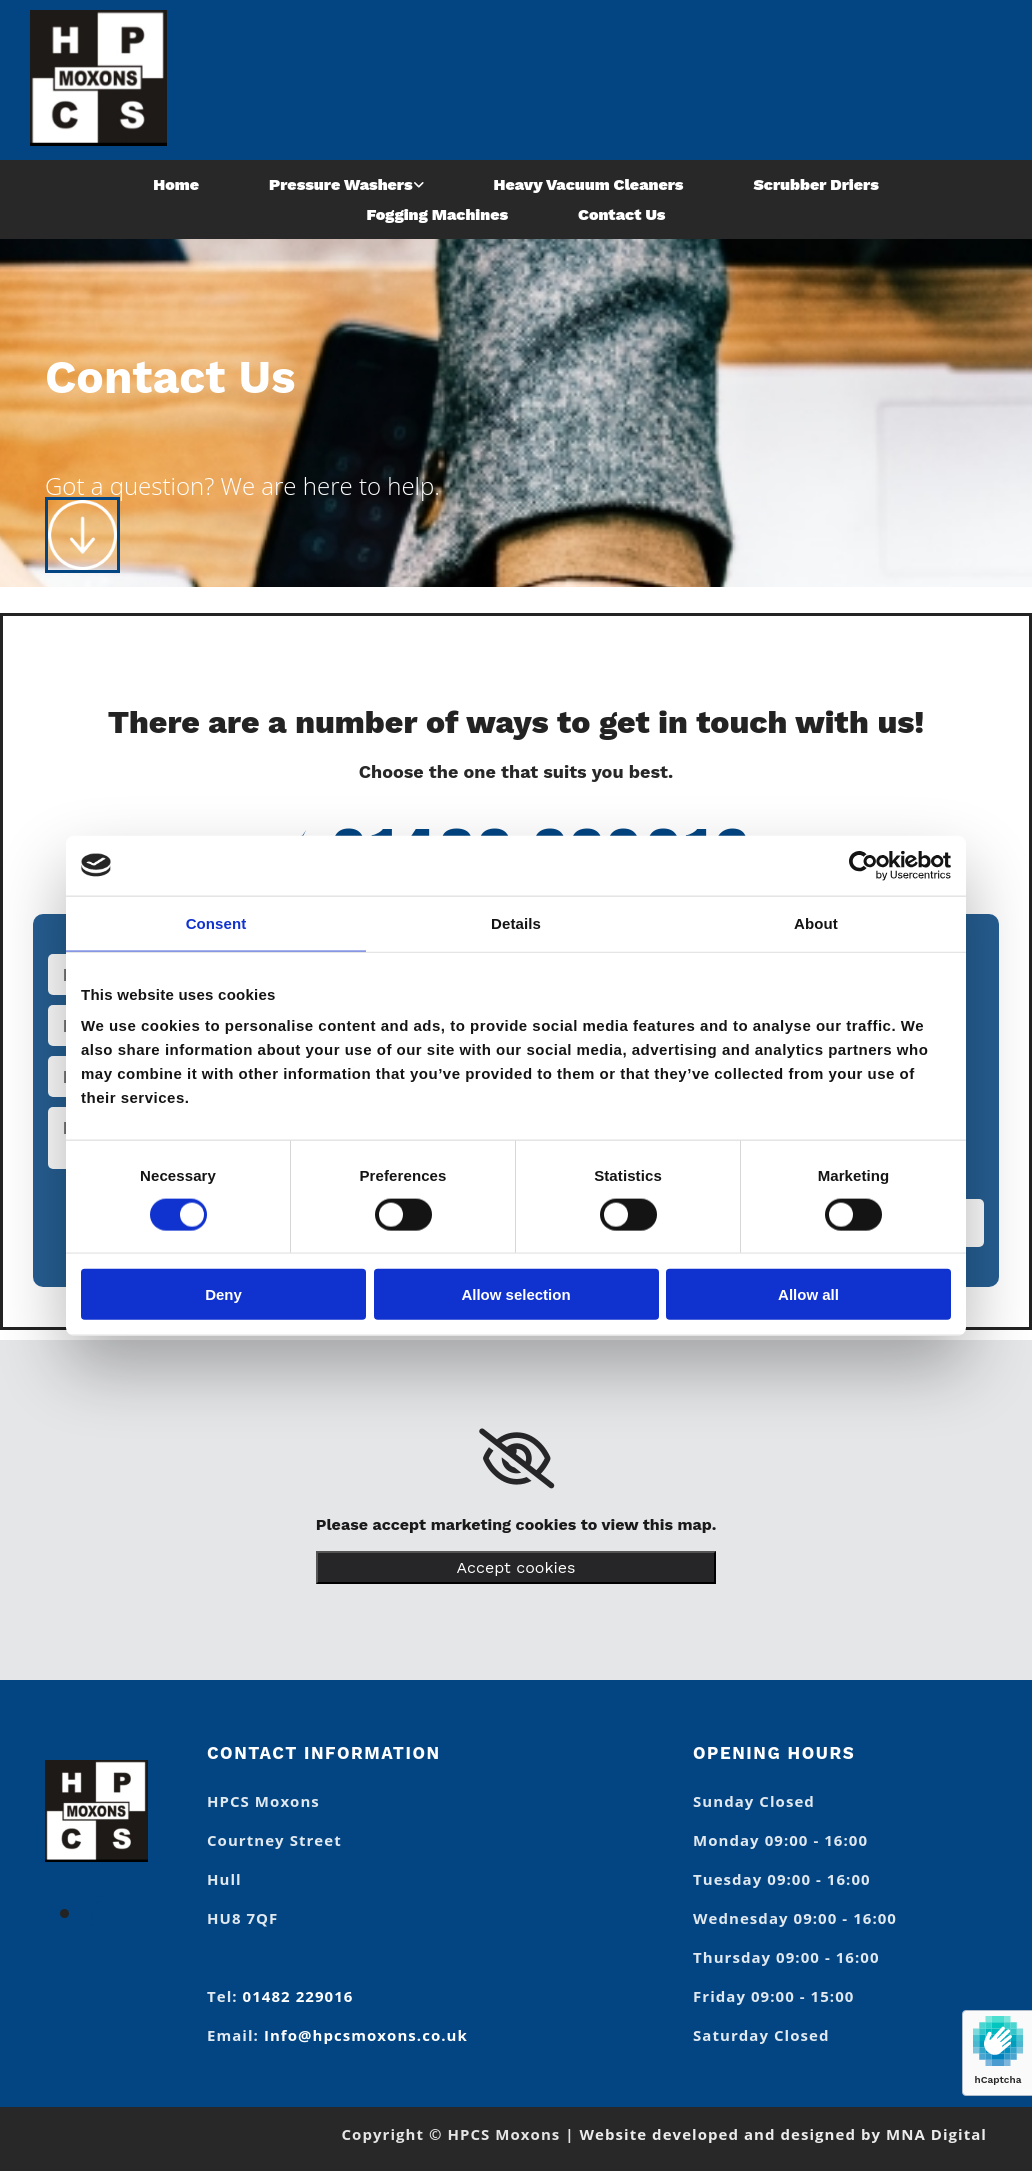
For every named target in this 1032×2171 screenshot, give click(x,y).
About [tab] (816, 922)
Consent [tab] (216, 922)
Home (176, 184)
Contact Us (621, 214)
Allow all (808, 1294)
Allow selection (515, 1294)
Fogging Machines (437, 214)
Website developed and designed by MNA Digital (783, 2134)
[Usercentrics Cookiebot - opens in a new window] (863, 865)
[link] (346, 184)
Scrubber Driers (815, 184)
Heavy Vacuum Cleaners (589, 184)
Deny (223, 1294)
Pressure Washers (341, 184)
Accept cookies (516, 1567)
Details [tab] (516, 922)
